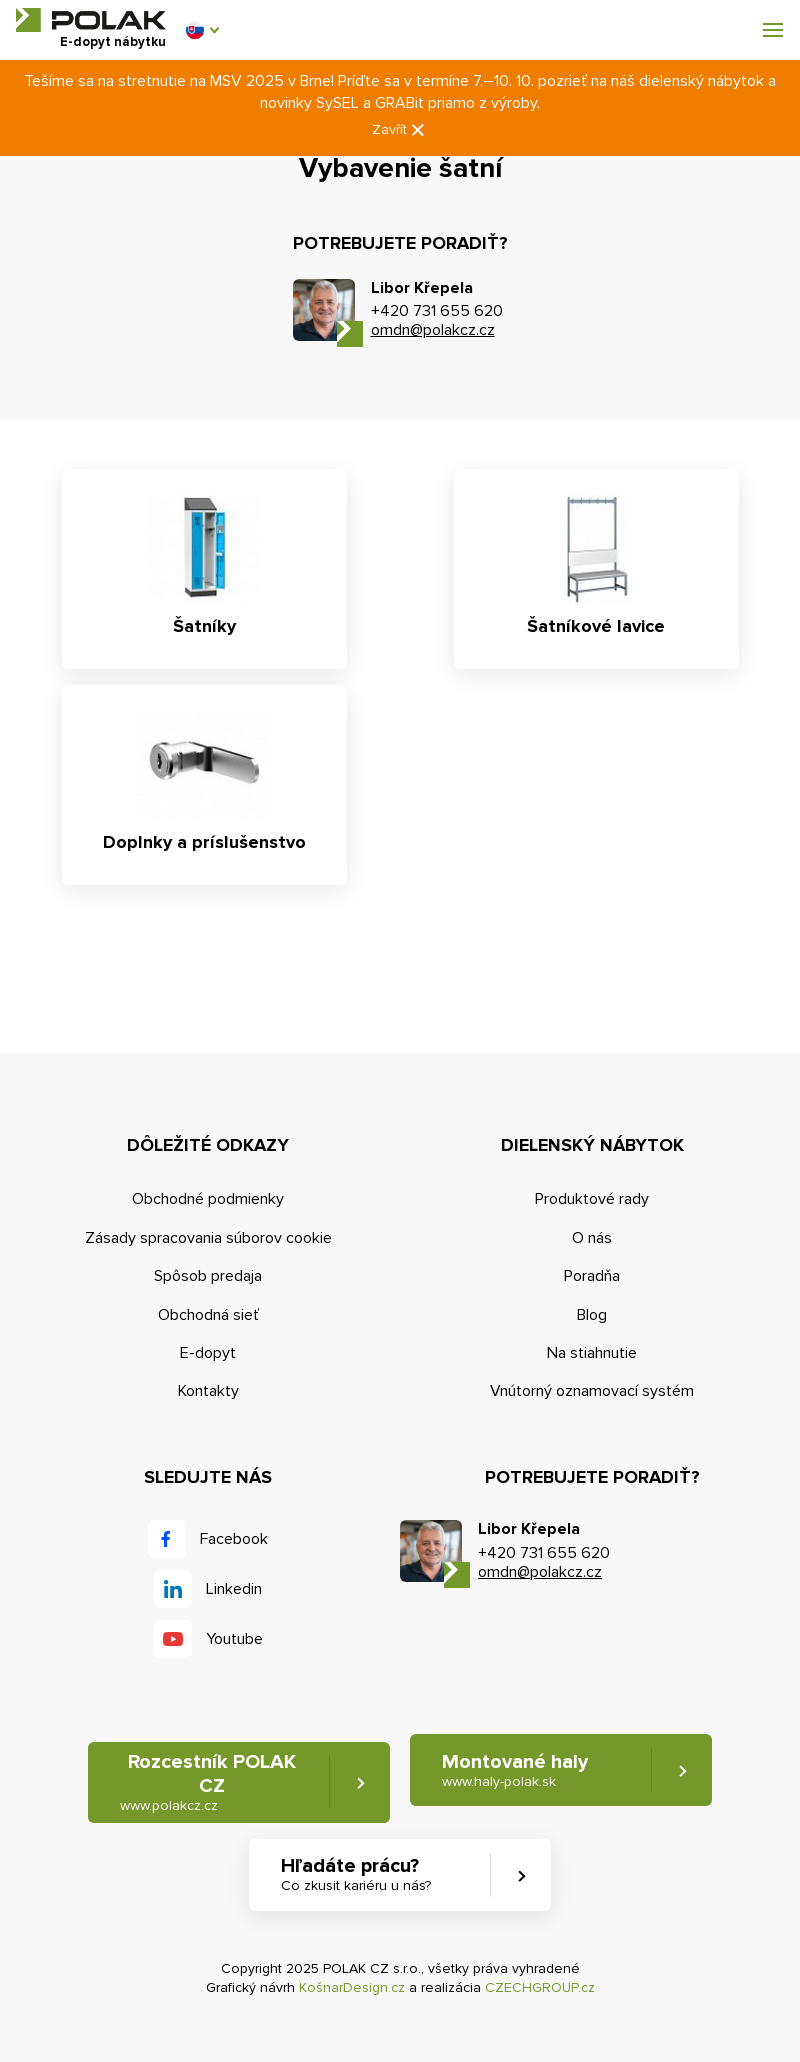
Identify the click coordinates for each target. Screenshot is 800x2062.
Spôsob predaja (208, 1276)
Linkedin (234, 1589)
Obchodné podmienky (208, 1199)
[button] (202, 30)
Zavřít (400, 130)
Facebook (234, 1539)
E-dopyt (208, 1353)
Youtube (234, 1639)
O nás (592, 1238)
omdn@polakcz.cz (433, 330)
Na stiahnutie (592, 1353)
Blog (592, 1315)
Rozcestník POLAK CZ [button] (208, 1782)
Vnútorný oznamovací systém (592, 1391)
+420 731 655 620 (437, 311)
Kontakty (208, 1391)
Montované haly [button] (515, 1770)
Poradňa (592, 1276)
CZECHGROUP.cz (540, 1987)
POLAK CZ (91, 20)
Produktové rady (592, 1199)
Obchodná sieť (208, 1315)
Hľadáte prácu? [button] (356, 1874)
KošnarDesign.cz (352, 1987)
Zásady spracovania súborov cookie (208, 1238)
